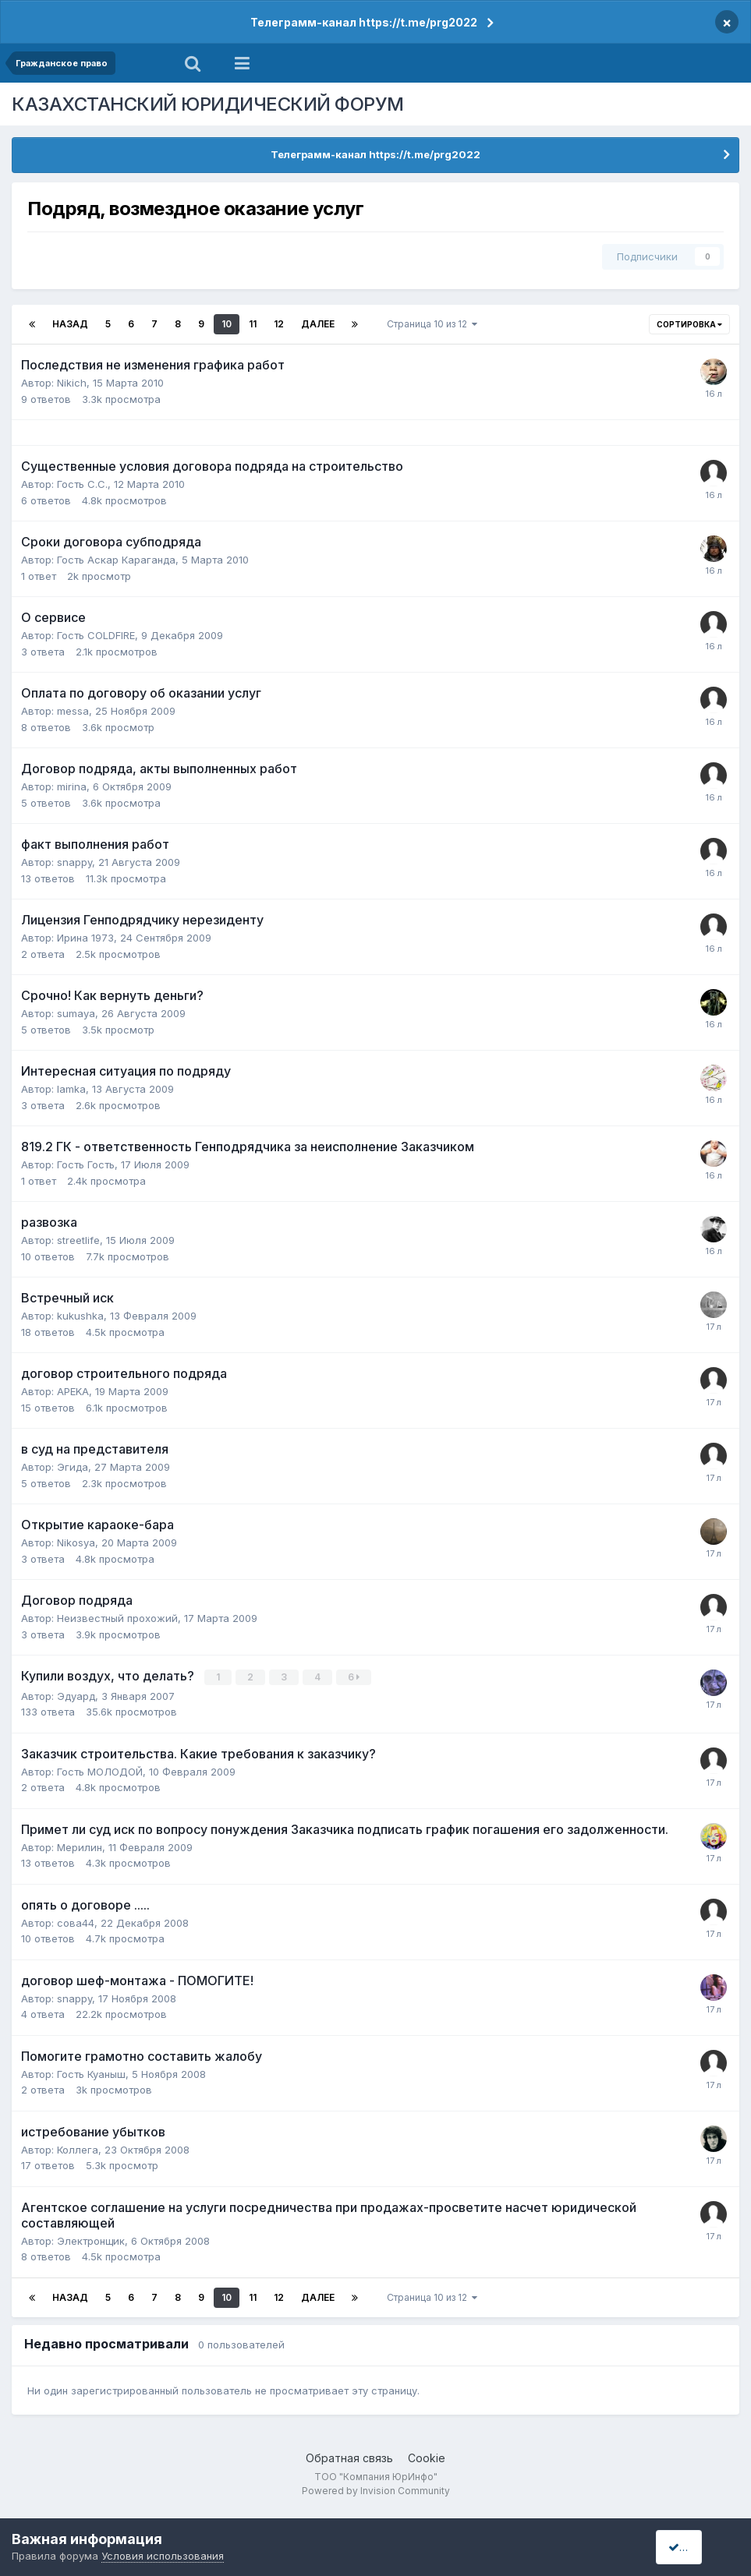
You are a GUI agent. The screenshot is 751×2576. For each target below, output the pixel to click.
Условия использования (162, 2555)
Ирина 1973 (85, 937)
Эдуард (76, 1695)
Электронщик (91, 2240)
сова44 (75, 1922)
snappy (74, 862)
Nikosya (76, 1542)
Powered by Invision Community (376, 2490)
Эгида (72, 1467)
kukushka (80, 1315)
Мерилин (79, 1846)
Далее (318, 324)
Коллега (77, 2149)
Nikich (72, 382)
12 (279, 324)
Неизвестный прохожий (117, 1618)
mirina (72, 786)
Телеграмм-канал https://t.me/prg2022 (363, 22)
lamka (71, 1089)
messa (73, 711)
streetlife (78, 1240)
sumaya (76, 1013)
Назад (70, 324)
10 (226, 324)
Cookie (426, 2457)
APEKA (73, 1391)
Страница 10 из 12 (432, 324)
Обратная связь (349, 2457)
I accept (693, 2546)
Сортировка (689, 324)
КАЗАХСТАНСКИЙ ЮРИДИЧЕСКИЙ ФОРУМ (208, 104)
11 (253, 324)
